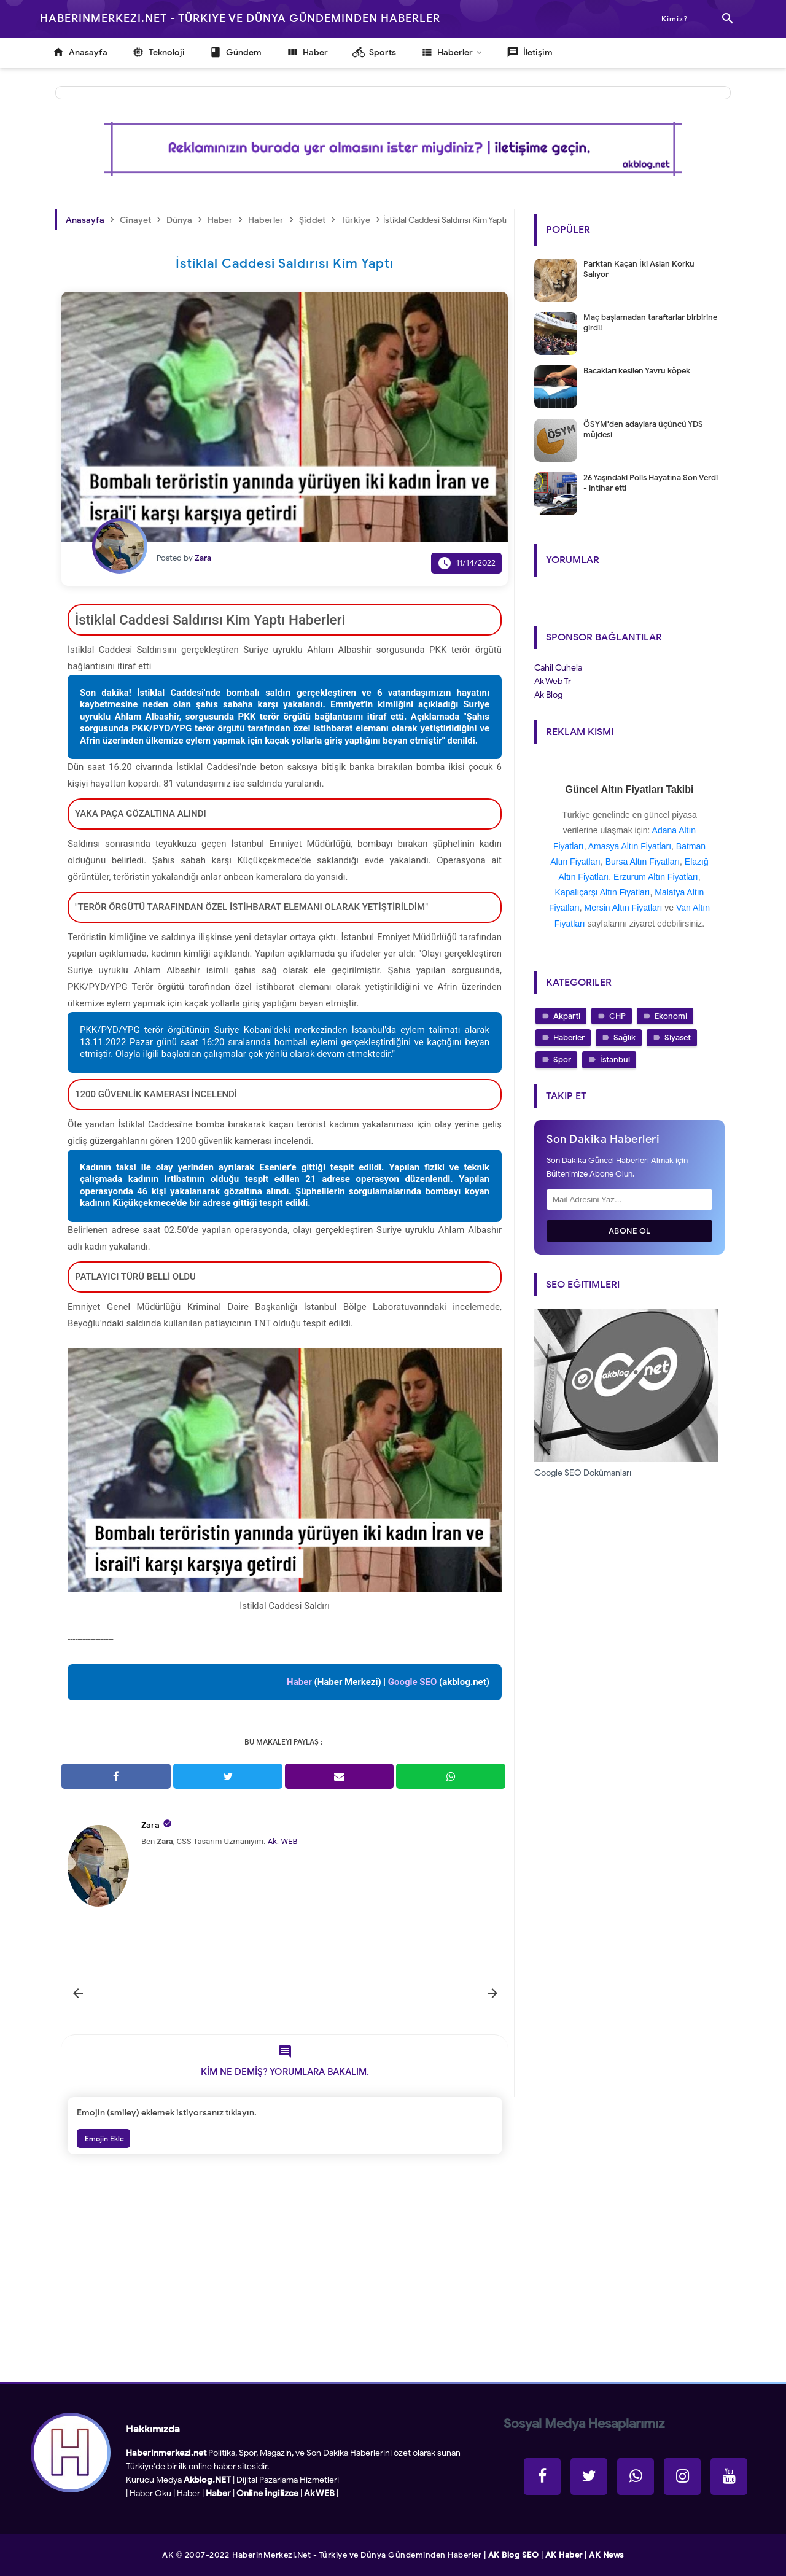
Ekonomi (671, 1016)
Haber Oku (150, 2493)
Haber (188, 2493)
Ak (272, 1841)
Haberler (569, 1037)
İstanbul (615, 1059)
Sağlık (624, 1037)
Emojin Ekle (103, 2138)
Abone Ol (630, 1231)
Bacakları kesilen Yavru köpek (636, 370)
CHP (617, 1016)
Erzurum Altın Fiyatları (655, 877)
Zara (150, 1825)
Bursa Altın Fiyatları (642, 861)
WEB (289, 1841)
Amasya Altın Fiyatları (629, 846)
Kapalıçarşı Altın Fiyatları (602, 892)
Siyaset (677, 1037)
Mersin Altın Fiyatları (624, 907)
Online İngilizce (267, 2493)
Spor (562, 1059)
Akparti (566, 1016)
